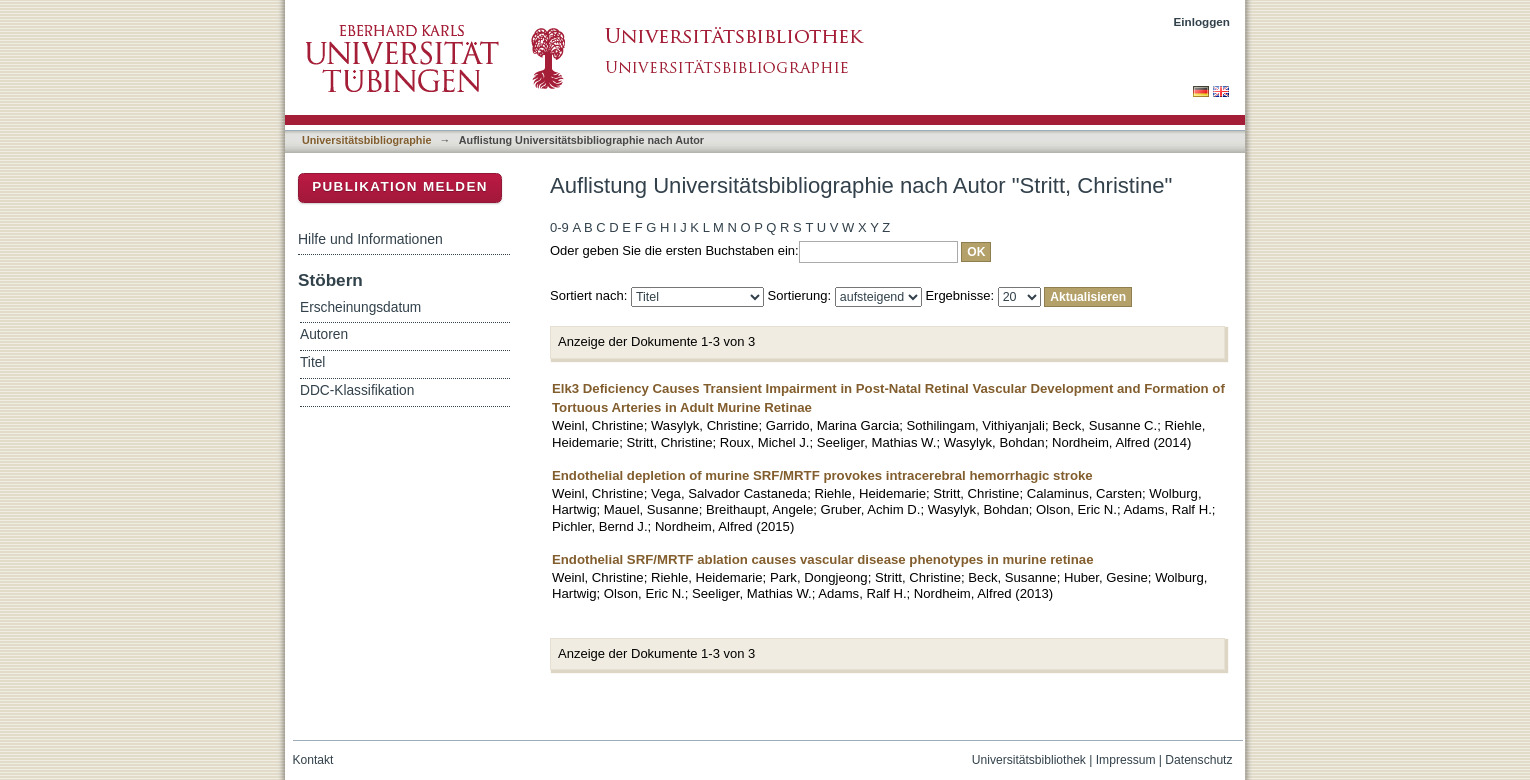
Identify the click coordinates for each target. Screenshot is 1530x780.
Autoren (324, 334)
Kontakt (313, 760)
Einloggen (1202, 21)
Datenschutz (1198, 760)
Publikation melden (400, 186)
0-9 (559, 227)
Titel (312, 362)
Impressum (1126, 760)
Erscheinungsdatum (360, 307)
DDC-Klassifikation (357, 390)
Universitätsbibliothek (1029, 760)
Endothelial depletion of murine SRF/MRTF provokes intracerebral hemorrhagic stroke (822, 475)
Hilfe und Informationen (370, 239)
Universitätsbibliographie (366, 140)
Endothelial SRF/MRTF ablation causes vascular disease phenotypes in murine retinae (822, 559)
